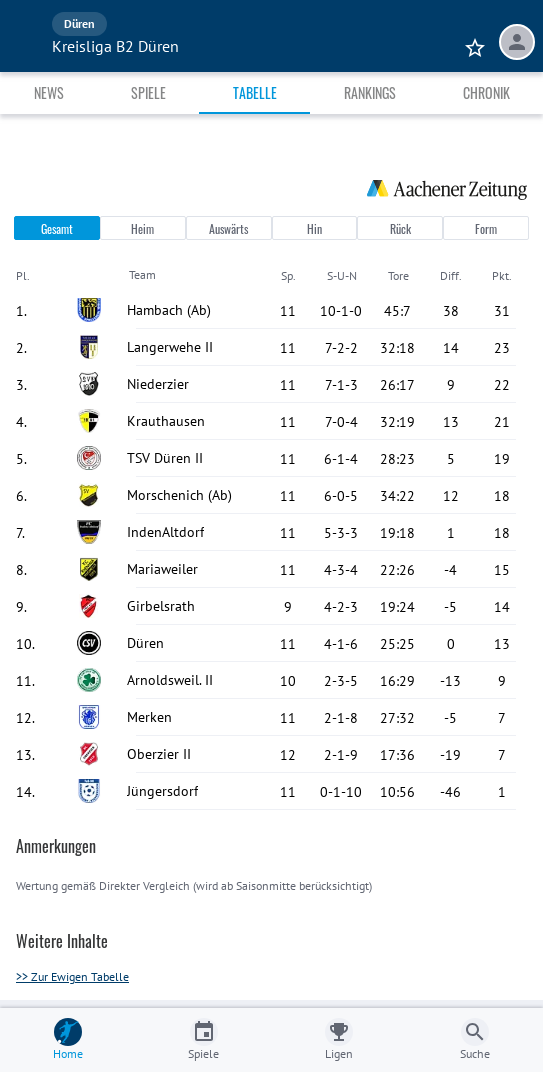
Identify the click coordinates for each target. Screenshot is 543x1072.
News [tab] (49, 92)
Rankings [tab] (370, 92)
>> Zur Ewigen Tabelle (72, 976)
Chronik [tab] (486, 92)
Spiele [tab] (148, 92)
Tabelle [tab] (255, 92)
